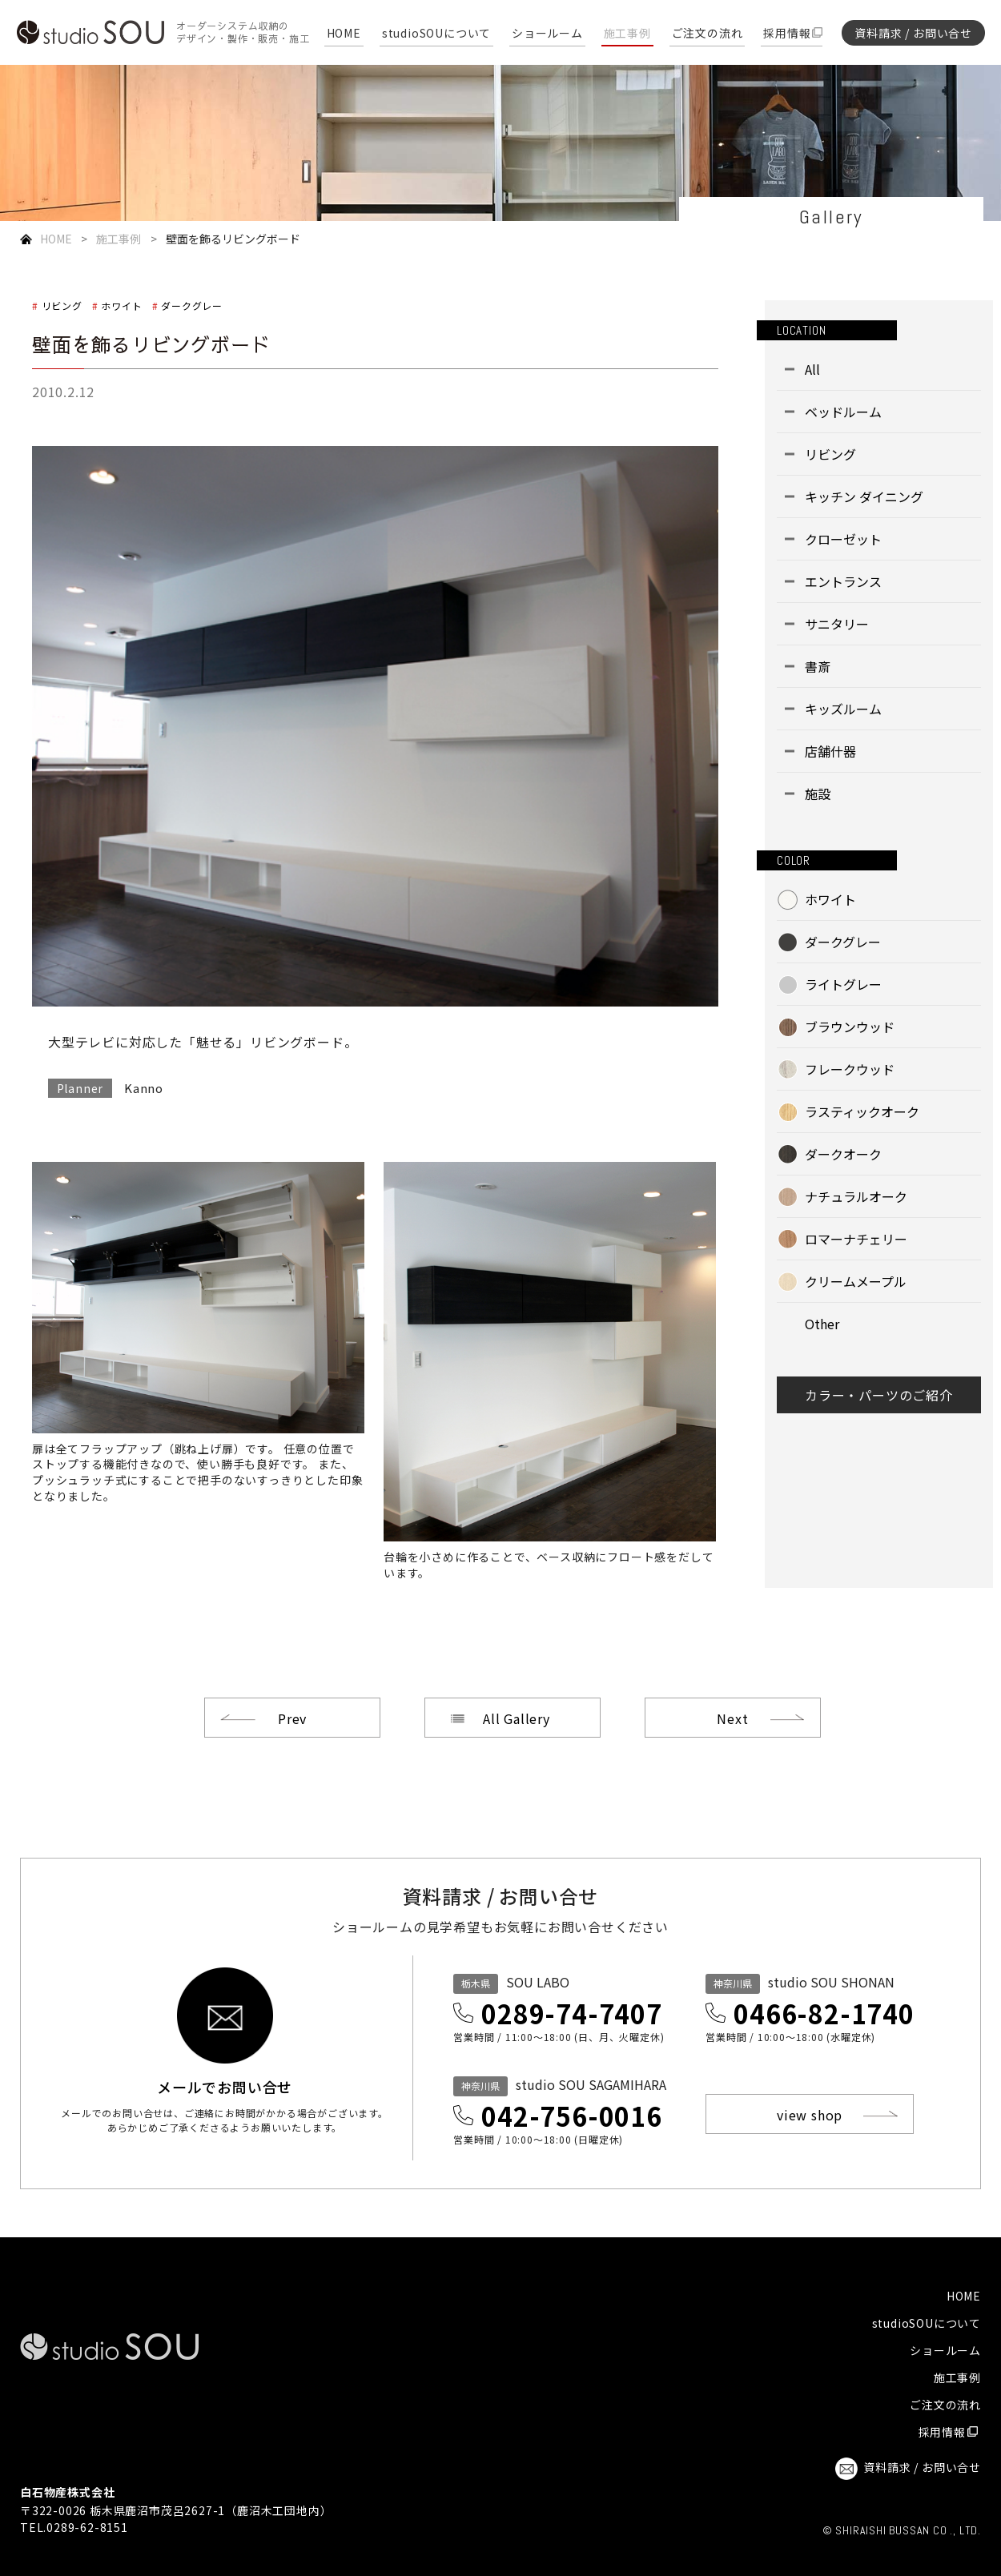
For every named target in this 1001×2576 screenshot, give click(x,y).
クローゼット (843, 539)
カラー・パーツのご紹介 (879, 1395)
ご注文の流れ (707, 34)
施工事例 (627, 34)
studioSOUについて (436, 34)
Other (822, 1323)
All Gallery (516, 1718)
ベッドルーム (843, 411)
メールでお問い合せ (224, 2085)
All (812, 369)
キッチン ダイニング (864, 496)
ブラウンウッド (849, 1026)
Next (732, 1718)
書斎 (817, 666)
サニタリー (837, 623)
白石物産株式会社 (67, 2492)
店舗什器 (830, 751)
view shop (809, 2114)
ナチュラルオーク (856, 1196)
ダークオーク (843, 1153)
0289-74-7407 (571, 2013)
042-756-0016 (571, 2115)
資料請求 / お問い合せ (913, 33)
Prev (292, 1718)
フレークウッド (849, 1069)
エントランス (843, 581)
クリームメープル (856, 1281)
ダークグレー (192, 305)
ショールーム (547, 34)
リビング (62, 305)
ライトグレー (843, 984)
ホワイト (121, 305)
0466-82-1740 (824, 2013)
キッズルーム (843, 708)
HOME (344, 34)
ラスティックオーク (862, 1111)
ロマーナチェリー (856, 1238)
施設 (817, 793)
